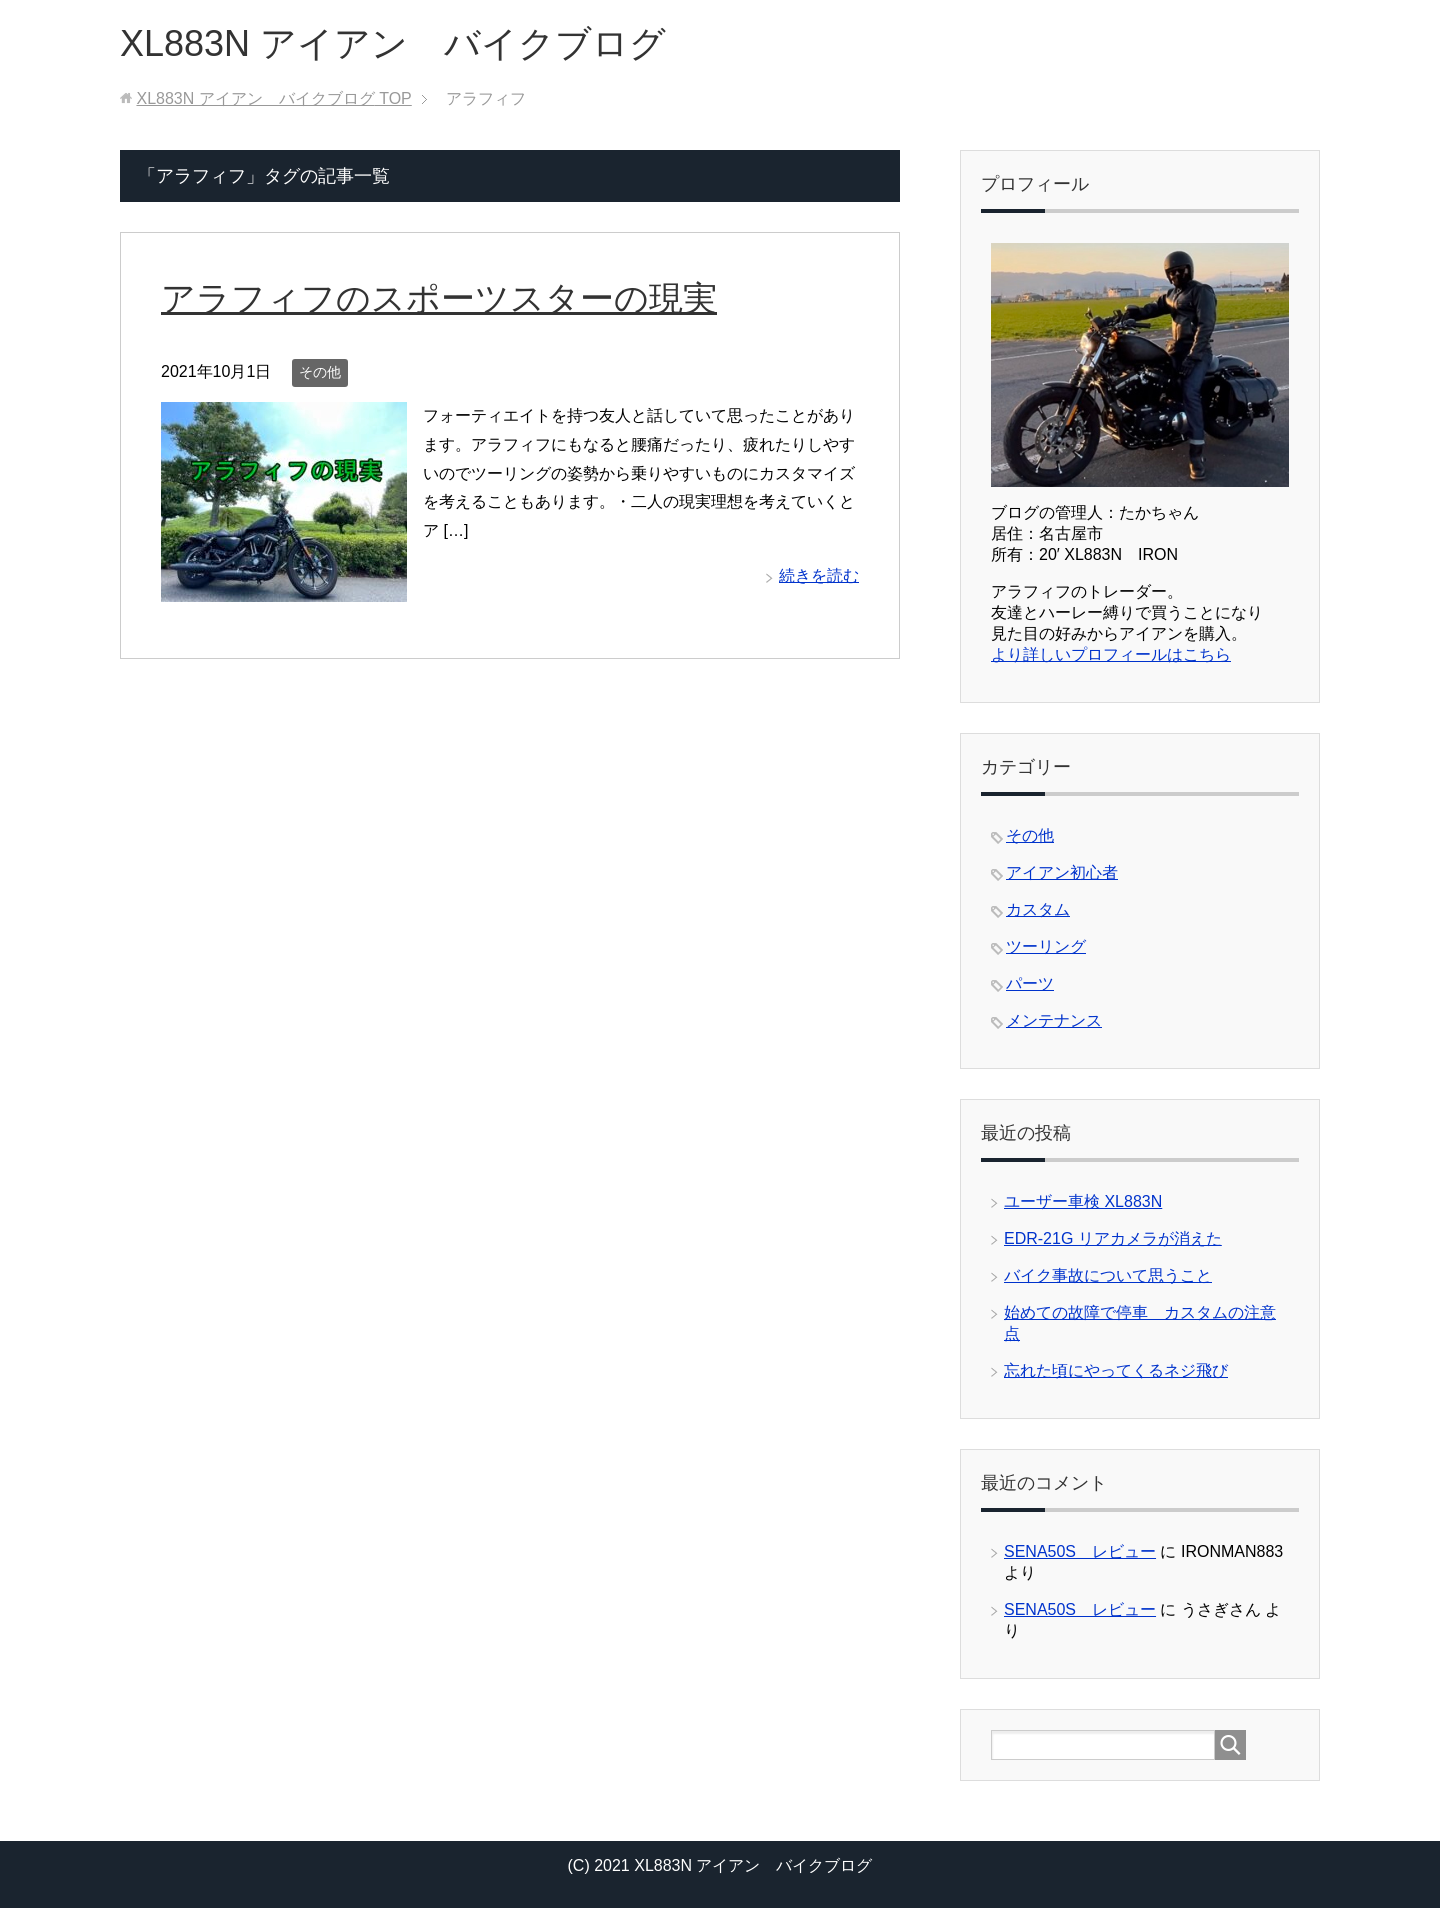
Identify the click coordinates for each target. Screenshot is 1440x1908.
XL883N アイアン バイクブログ (393, 43)
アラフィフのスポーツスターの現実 (439, 298)
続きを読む (819, 575)
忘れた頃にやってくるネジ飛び (1116, 1370)
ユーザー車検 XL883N (1083, 1201)
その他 (320, 372)
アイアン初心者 (1062, 872)
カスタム (1038, 909)
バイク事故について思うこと (1108, 1275)
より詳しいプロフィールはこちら (1111, 654)
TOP (273, 98)
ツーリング (1046, 946)
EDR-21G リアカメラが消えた (1113, 1238)
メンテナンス (1054, 1020)
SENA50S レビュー (1080, 1551)
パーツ (1030, 983)
